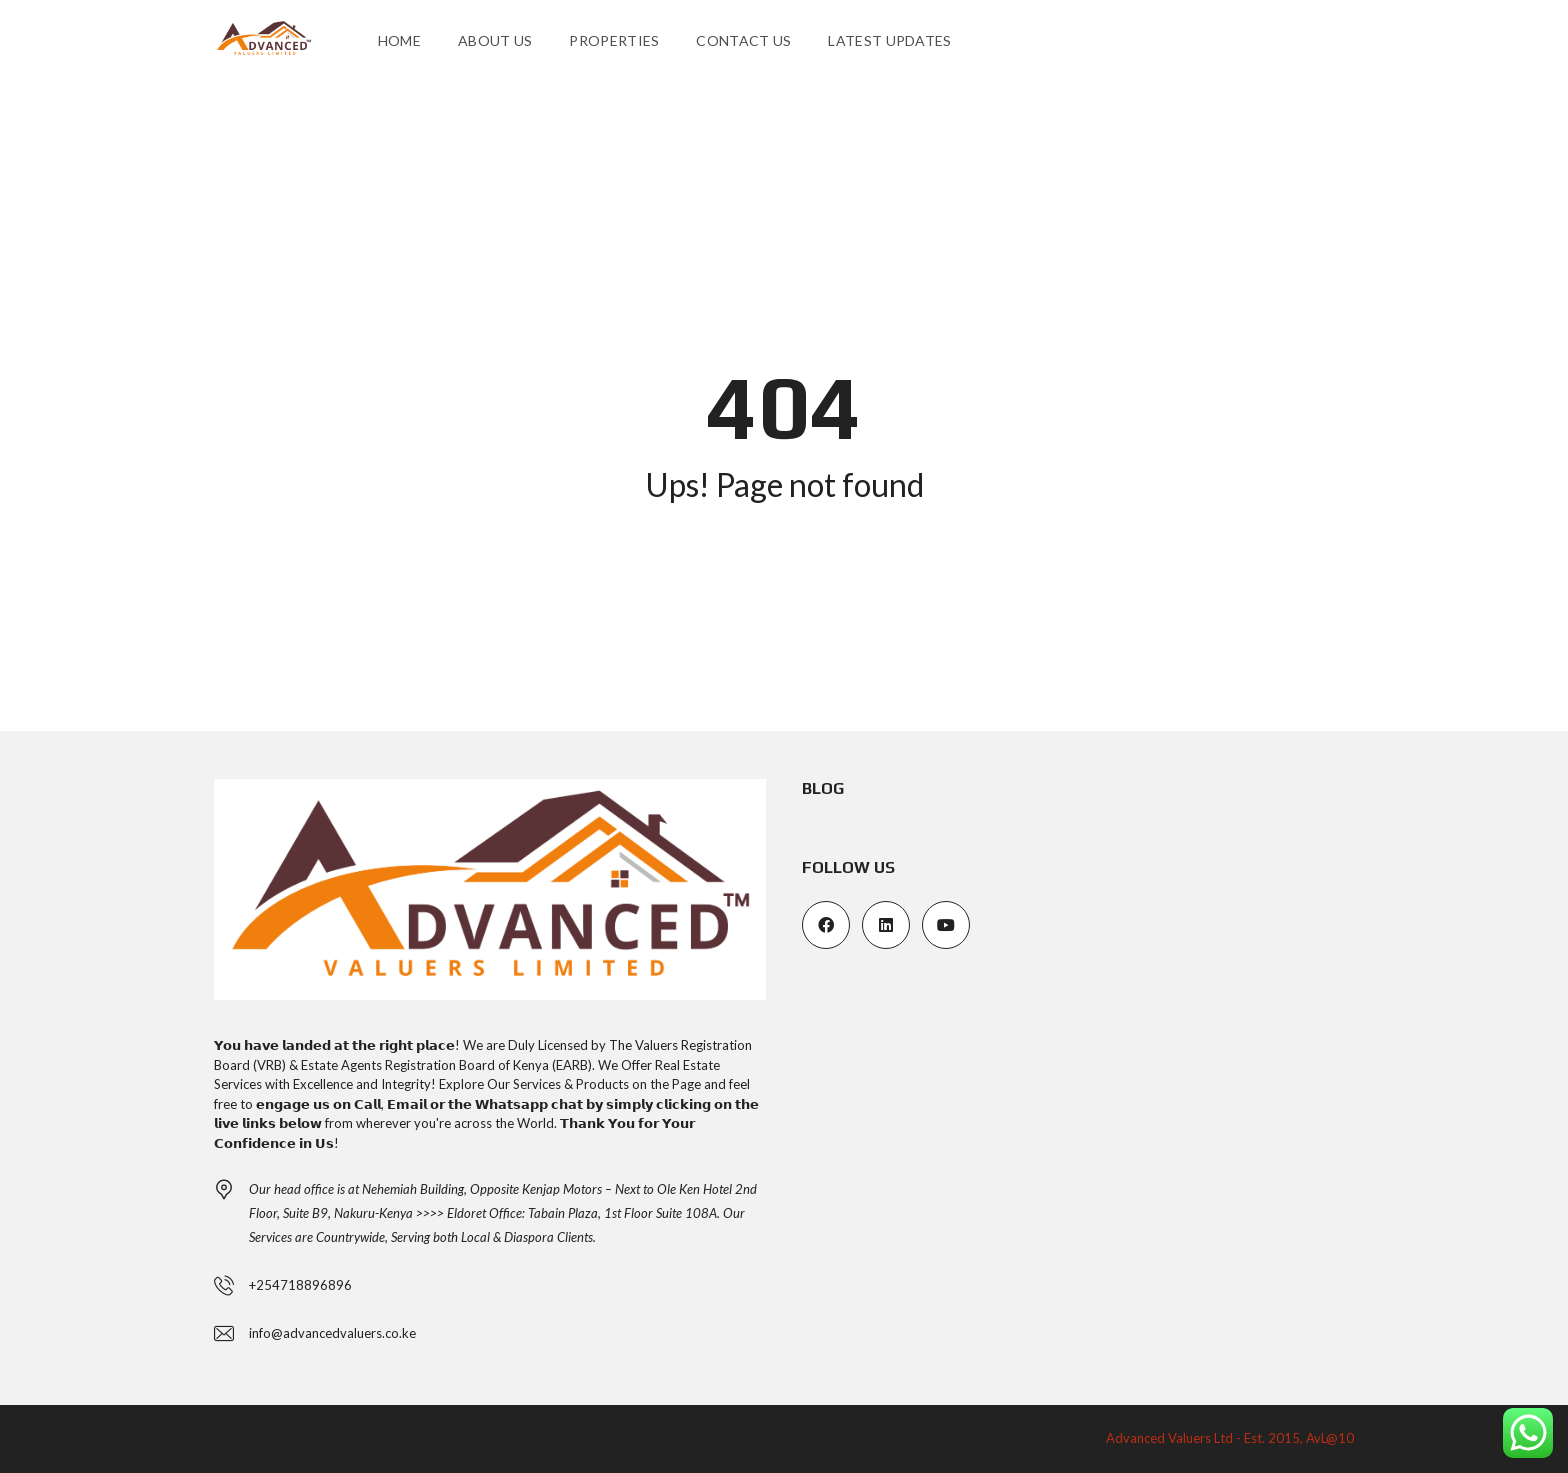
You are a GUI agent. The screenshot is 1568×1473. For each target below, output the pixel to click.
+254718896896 (300, 1285)
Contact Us (743, 40)
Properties (614, 40)
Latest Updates (889, 40)
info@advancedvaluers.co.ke (332, 1333)
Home (399, 40)
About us (495, 40)
